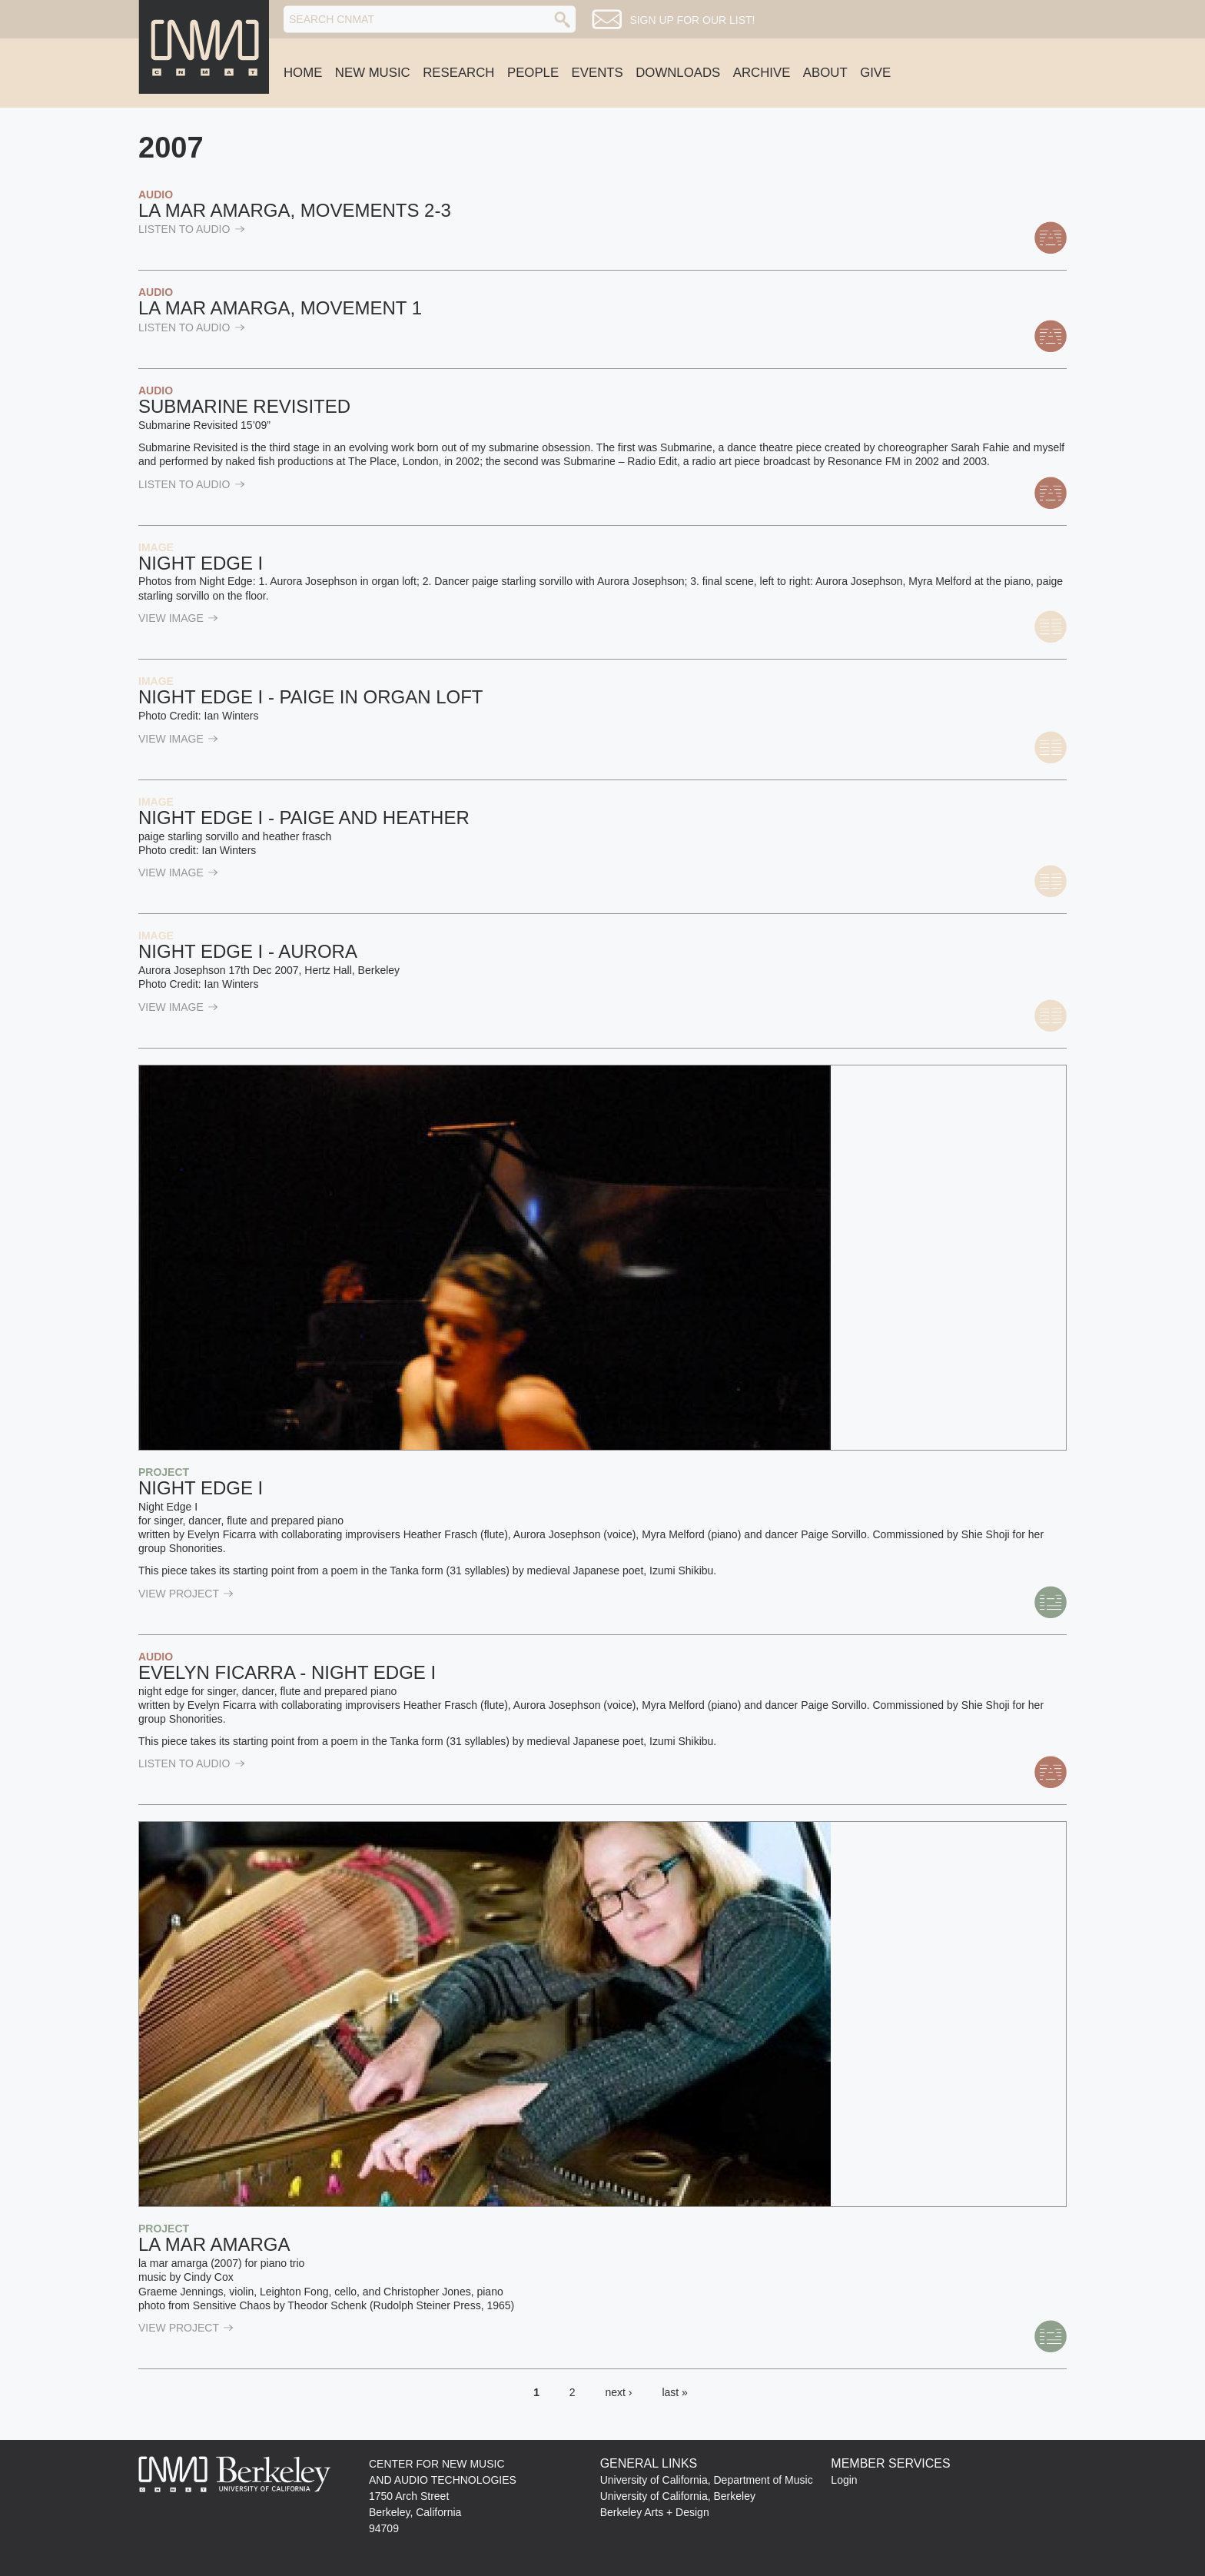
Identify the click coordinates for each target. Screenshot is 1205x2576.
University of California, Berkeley (677, 2496)
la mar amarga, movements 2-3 (294, 210)
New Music (372, 72)
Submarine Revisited (244, 406)
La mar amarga (214, 2244)
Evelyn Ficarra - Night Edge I (287, 1672)
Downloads (678, 72)
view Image (178, 618)
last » (674, 2392)
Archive (762, 72)
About (825, 72)
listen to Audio (191, 229)
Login (844, 2480)
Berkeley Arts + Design (654, 2512)
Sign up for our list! (692, 20)
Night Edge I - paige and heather (304, 817)
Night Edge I (200, 563)
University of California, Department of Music (706, 2480)
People (533, 72)
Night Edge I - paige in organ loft (310, 696)
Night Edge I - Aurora (247, 951)
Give (875, 72)
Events (597, 72)
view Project (186, 1593)
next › (619, 2392)
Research (458, 72)
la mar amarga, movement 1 (280, 307)
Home (303, 72)
